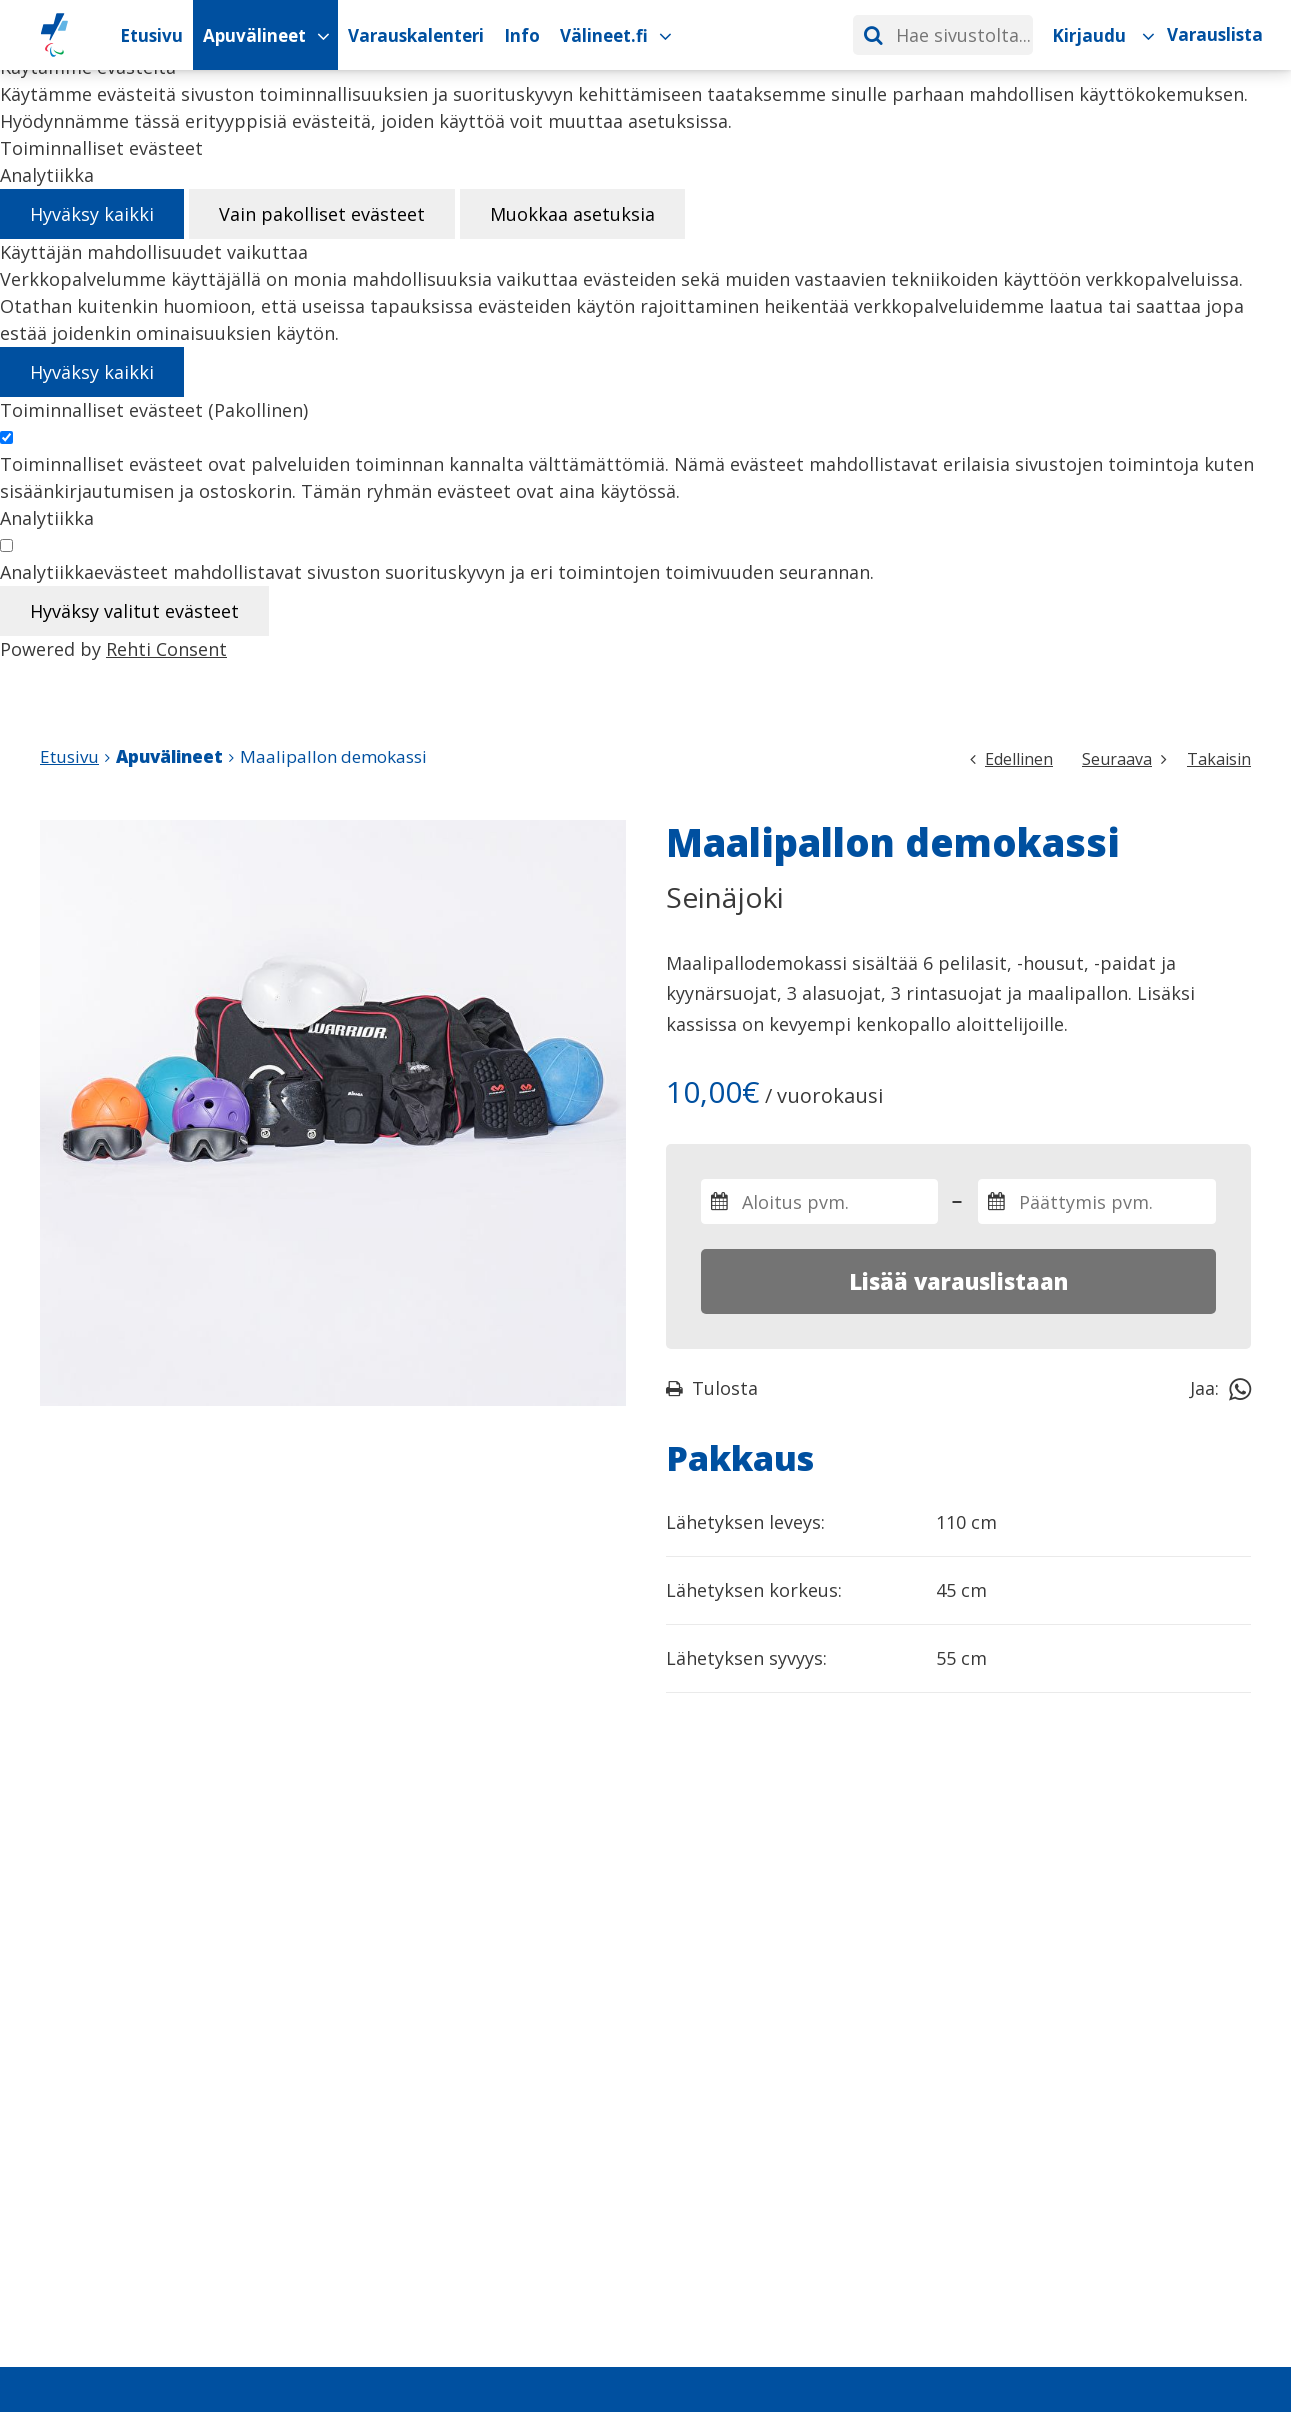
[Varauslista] (1214, 35)
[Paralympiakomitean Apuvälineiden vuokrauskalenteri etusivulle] (54, 35)
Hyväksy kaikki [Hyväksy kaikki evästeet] (92, 214)
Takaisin (1219, 759)
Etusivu (69, 756)
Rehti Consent (166, 649)
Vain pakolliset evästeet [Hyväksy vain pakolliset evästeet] (322, 214)
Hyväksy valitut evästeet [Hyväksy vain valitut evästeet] (134, 611)
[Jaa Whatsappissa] (1240, 1388)
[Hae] (873, 35)
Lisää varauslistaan (958, 1281)
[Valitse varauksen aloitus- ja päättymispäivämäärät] (820, 1201)
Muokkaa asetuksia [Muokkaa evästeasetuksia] (572, 214)
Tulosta (712, 1388)
